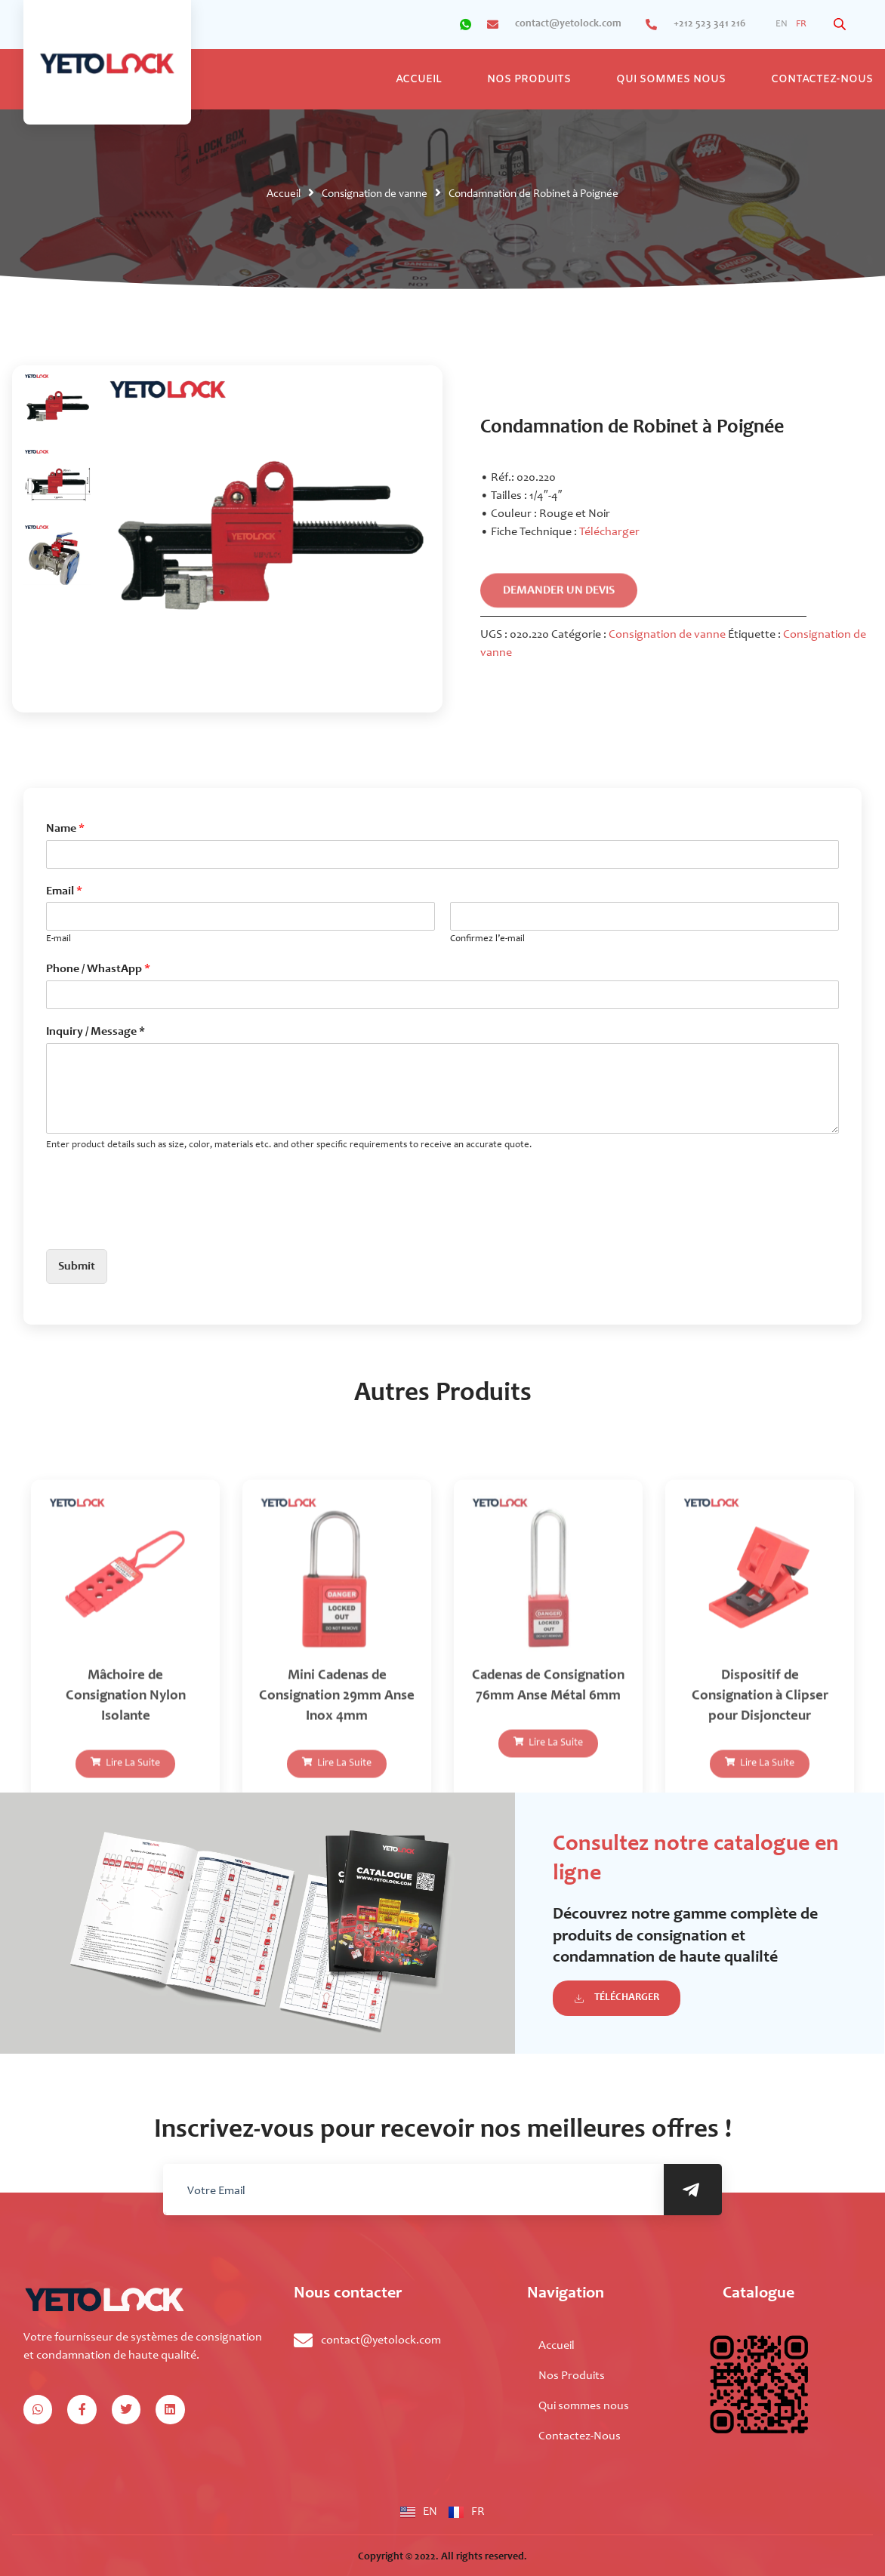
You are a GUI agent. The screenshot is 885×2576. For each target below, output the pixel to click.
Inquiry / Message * (95, 1032)
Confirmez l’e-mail (487, 939)
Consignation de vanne (374, 194)
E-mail (58, 939)
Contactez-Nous (579, 2436)
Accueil (419, 79)
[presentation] (161, 1224)
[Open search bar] (841, 24)
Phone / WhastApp (98, 969)
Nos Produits (529, 79)
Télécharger (609, 532)
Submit (76, 1266)
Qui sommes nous (671, 79)
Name (65, 829)
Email (64, 891)
